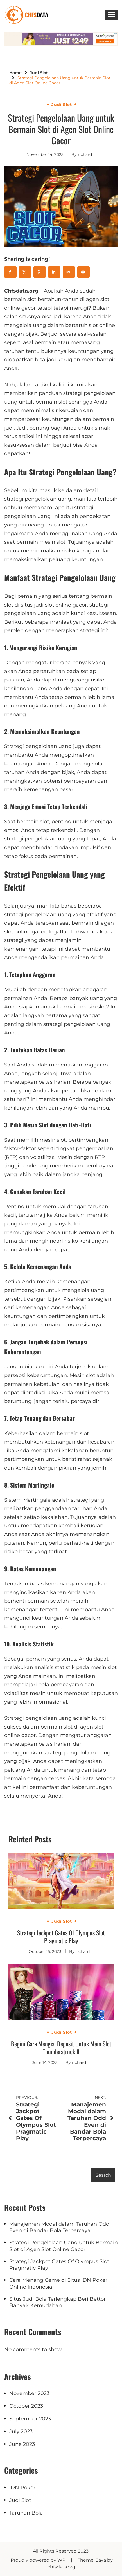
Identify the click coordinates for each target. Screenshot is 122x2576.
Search (103, 2175)
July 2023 (21, 2431)
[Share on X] (25, 272)
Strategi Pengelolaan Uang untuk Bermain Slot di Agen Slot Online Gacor (63, 2245)
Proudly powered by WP (39, 2560)
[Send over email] (69, 272)
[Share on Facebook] (10, 272)
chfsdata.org (61, 2567)
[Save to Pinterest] (39, 272)
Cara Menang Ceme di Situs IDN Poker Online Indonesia (58, 2283)
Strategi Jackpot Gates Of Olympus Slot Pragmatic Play (61, 1936)
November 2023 (29, 2393)
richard (85, 154)
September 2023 (30, 2419)
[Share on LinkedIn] (54, 272)
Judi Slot (61, 105)
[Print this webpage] (83, 272)
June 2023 (22, 2444)
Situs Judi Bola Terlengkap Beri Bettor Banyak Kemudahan (57, 2302)
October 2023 (26, 2406)
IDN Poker (22, 2487)
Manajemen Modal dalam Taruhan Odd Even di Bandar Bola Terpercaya (59, 2227)
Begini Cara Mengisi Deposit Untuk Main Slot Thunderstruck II (61, 2047)
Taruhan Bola (26, 2513)
